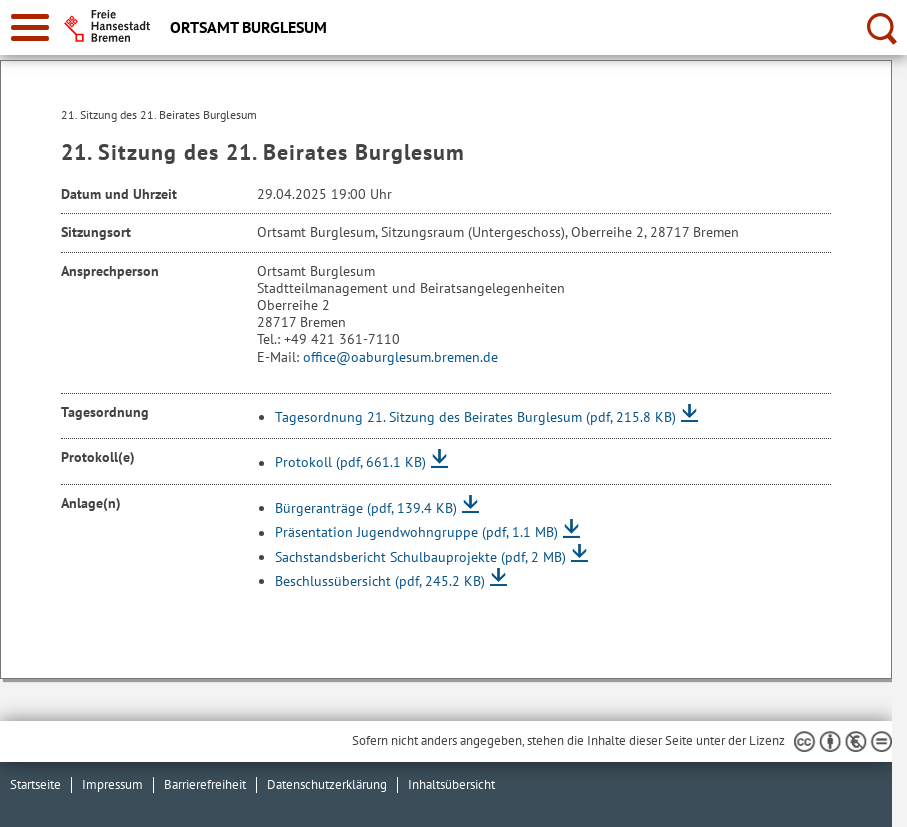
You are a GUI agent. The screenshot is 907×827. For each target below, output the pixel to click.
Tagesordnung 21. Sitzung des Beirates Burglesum (475, 417)
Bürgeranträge (366, 508)
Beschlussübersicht (380, 581)
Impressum (112, 784)
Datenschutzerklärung (327, 784)
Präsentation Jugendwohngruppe (416, 533)
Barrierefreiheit (205, 784)
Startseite (35, 784)
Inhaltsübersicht (451, 784)
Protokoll (350, 463)
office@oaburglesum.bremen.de (400, 357)
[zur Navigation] (30, 27)
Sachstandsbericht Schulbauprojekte (420, 557)
